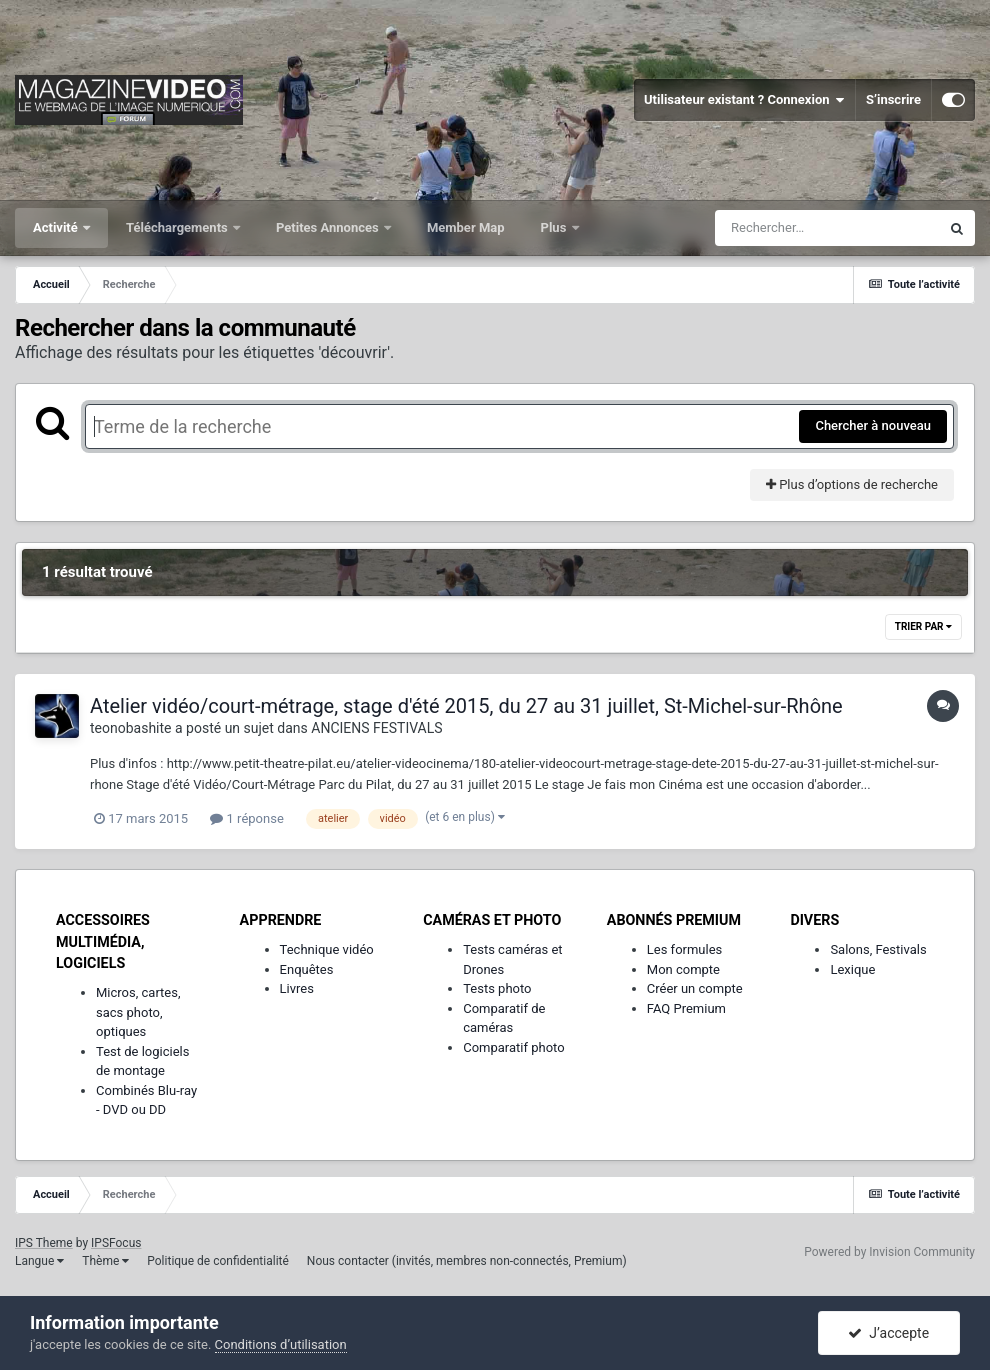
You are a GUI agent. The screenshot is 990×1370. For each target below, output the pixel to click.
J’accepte (888, 1333)
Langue (39, 1261)
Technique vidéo (327, 949)
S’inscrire (893, 99)
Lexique (852, 969)
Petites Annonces (329, 227)
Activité (57, 227)
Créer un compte (695, 988)
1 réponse (246, 818)
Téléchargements (178, 227)
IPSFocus (116, 1243)
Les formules (685, 949)
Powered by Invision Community (889, 1252)
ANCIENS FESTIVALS (376, 728)
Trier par (923, 626)
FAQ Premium (686, 1008)
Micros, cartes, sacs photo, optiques (138, 1012)
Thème (105, 1261)
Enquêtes (307, 969)
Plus (555, 227)
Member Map (466, 227)
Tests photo (497, 988)
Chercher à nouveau (873, 425)
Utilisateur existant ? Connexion (744, 100)
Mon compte (683, 969)
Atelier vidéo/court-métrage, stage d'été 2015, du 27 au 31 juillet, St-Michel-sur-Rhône (466, 706)
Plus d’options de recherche (852, 484)
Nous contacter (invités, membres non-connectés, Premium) (467, 1261)
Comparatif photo (513, 1047)
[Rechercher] (827, 228)
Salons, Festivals (878, 949)
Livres (297, 988)
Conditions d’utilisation (281, 1344)
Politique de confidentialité (218, 1261)
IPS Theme (44, 1243)
